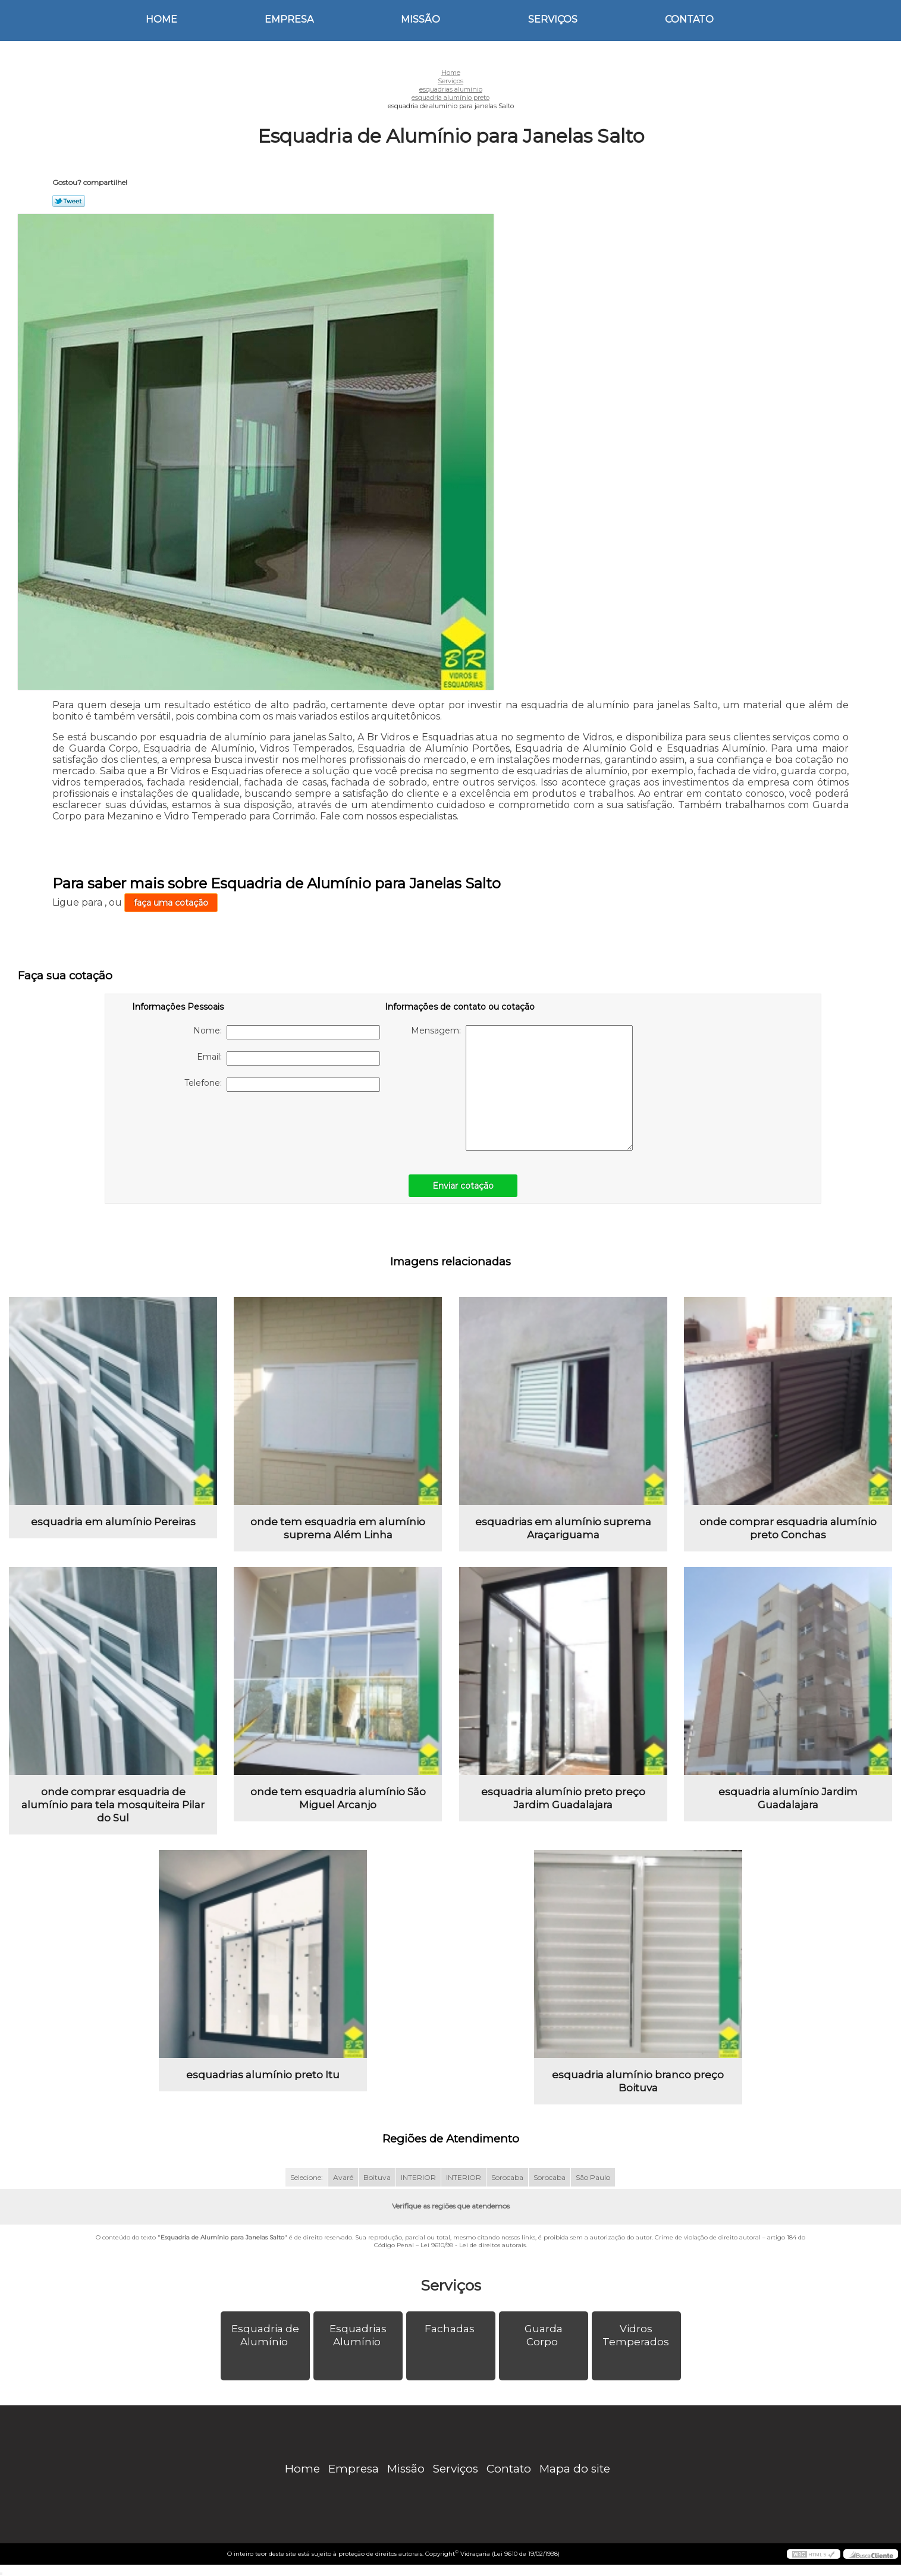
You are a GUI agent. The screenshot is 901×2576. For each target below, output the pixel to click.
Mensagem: (522, 1088)
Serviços (552, 19)
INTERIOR (418, 2177)
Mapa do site (574, 2469)
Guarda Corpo (544, 2335)
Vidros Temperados (636, 2335)
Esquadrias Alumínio (358, 2335)
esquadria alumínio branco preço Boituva (638, 2081)
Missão (420, 19)
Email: (288, 1058)
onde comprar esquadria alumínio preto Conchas (788, 1528)
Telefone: (282, 1084)
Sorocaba (507, 2177)
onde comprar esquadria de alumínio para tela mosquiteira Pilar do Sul (113, 1805)
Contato (689, 19)
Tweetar (68, 201)
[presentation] (207, 1127)
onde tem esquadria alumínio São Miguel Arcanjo (338, 1798)
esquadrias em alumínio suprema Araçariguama (563, 1528)
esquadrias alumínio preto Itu (263, 2075)
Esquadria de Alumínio (265, 2335)
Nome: (286, 1032)
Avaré (343, 2177)
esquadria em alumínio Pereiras (113, 1522)
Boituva (377, 2177)
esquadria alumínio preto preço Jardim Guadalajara (563, 1798)
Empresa (289, 19)
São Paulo (593, 2177)
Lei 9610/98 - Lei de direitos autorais (473, 2245)
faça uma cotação (171, 902)
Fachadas (451, 2329)
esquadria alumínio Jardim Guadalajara (788, 1798)
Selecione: (306, 2177)
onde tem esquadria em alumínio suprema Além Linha (337, 1528)
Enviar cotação (463, 1185)
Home (161, 19)
